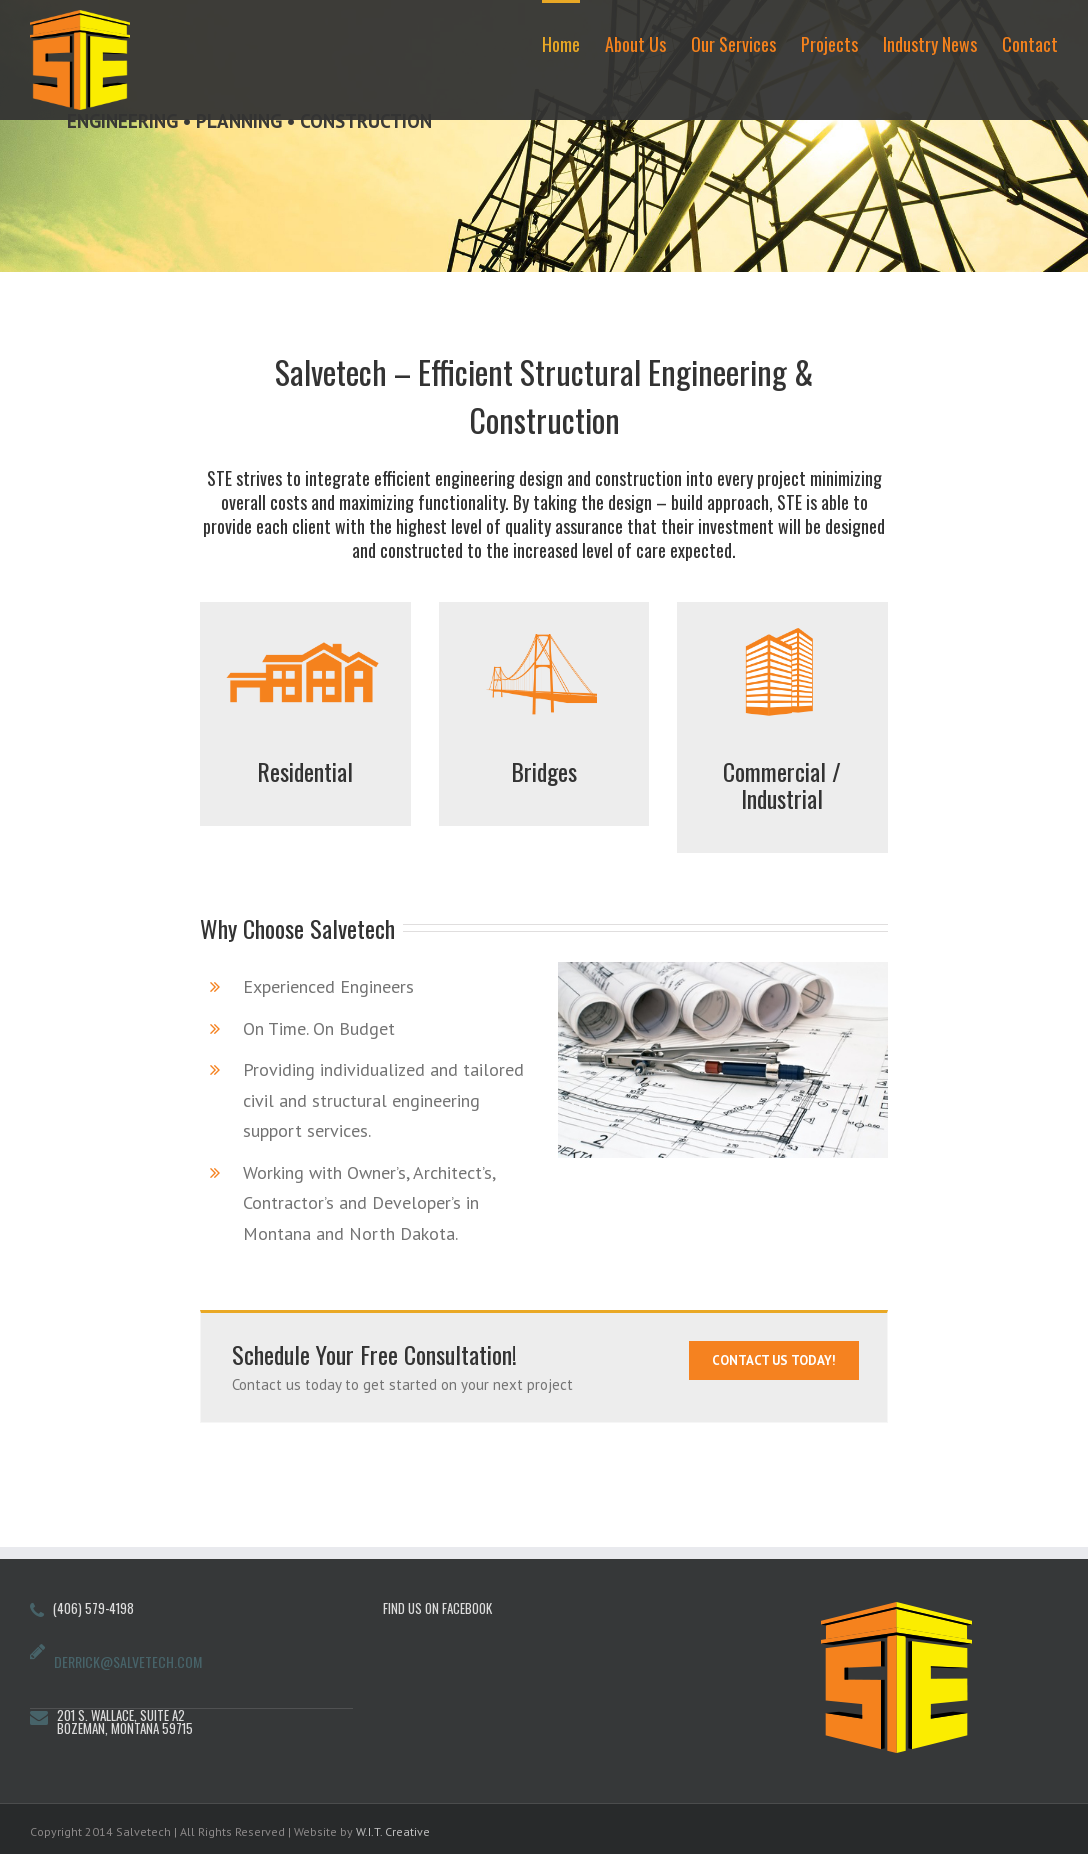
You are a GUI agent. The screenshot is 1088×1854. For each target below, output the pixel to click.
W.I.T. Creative (393, 1831)
